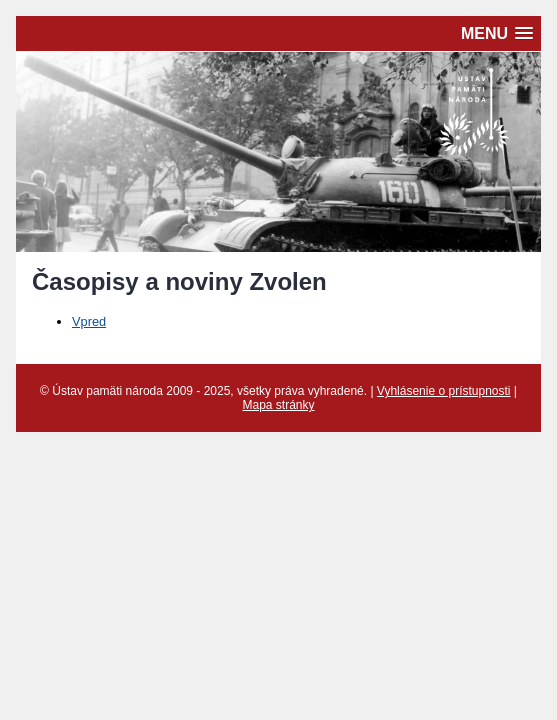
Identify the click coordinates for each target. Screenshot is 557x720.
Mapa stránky (278, 405)
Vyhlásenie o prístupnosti (444, 391)
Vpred (89, 321)
